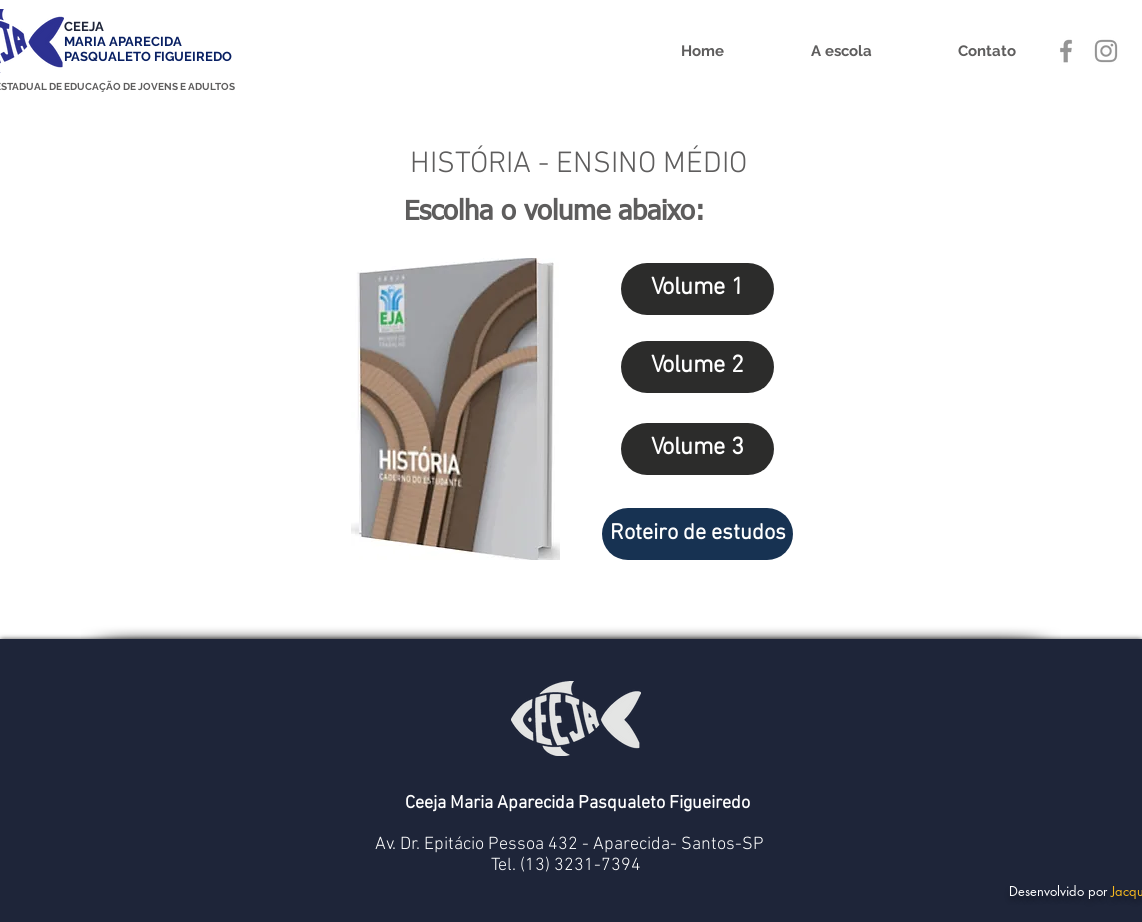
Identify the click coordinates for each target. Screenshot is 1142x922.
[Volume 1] (697, 289)
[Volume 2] (697, 367)
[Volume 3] (697, 449)
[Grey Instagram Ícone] (1106, 51)
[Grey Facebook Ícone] (1066, 51)
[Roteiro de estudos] (697, 534)
